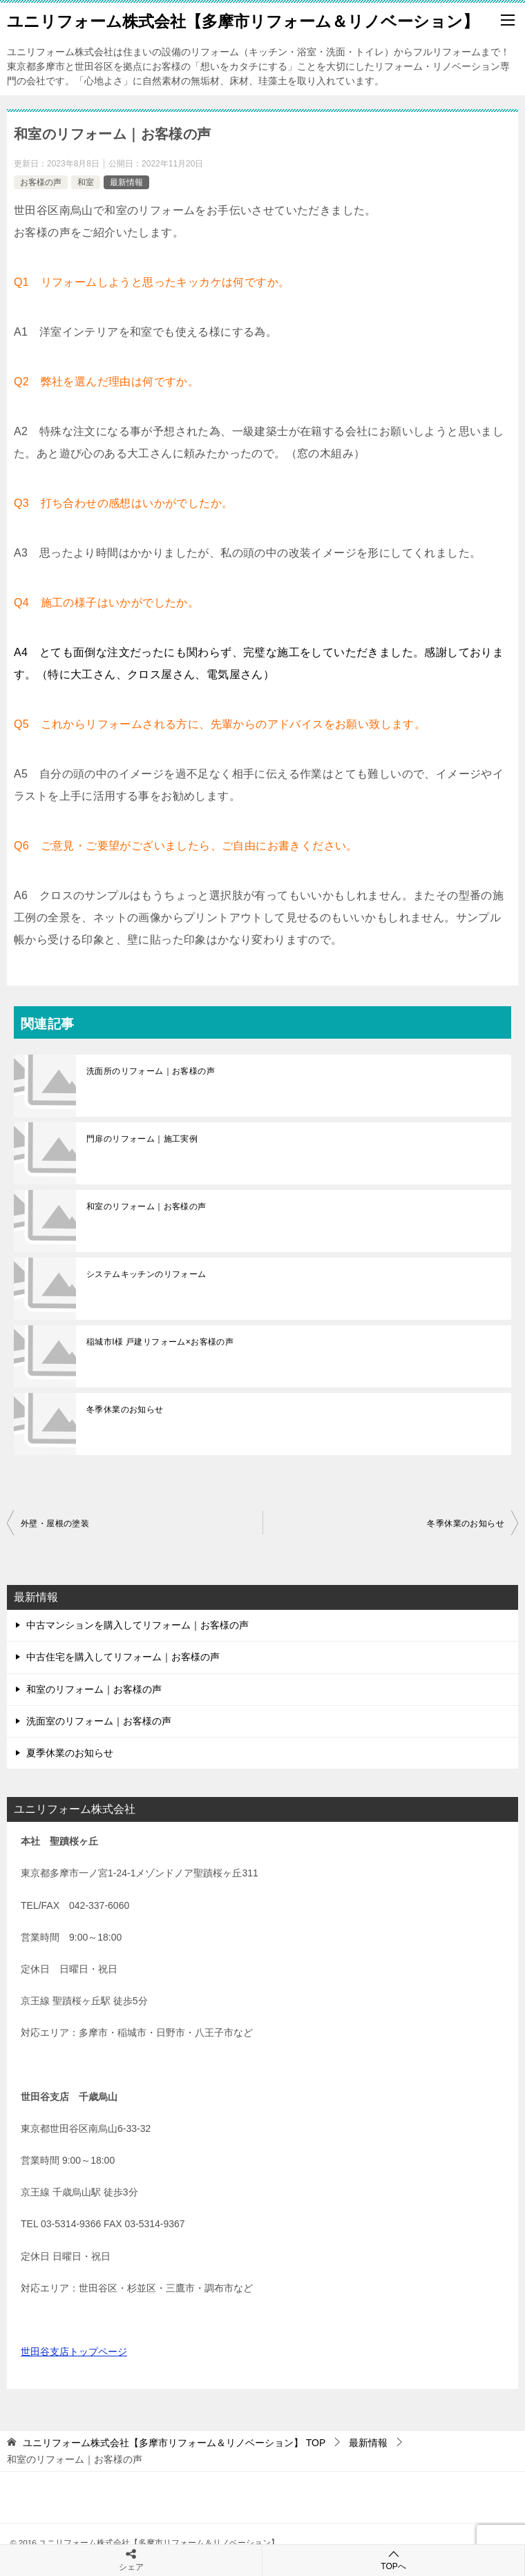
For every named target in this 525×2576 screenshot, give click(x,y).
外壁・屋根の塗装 (55, 1523)
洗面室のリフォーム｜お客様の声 (98, 1721)
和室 (85, 182)
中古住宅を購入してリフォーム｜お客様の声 (123, 1656)
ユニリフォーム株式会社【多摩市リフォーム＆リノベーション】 (243, 20)
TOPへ (393, 2559)
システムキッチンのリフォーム (146, 1274)
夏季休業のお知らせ (69, 1752)
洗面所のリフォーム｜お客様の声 (150, 1071)
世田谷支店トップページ (74, 2351)
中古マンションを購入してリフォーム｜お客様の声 (137, 1625)
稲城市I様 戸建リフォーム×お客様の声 (159, 1342)
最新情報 (126, 182)
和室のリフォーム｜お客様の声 (146, 1206)
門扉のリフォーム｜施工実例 (142, 1139)
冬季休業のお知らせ (125, 1409)
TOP (174, 2442)
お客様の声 (40, 182)
